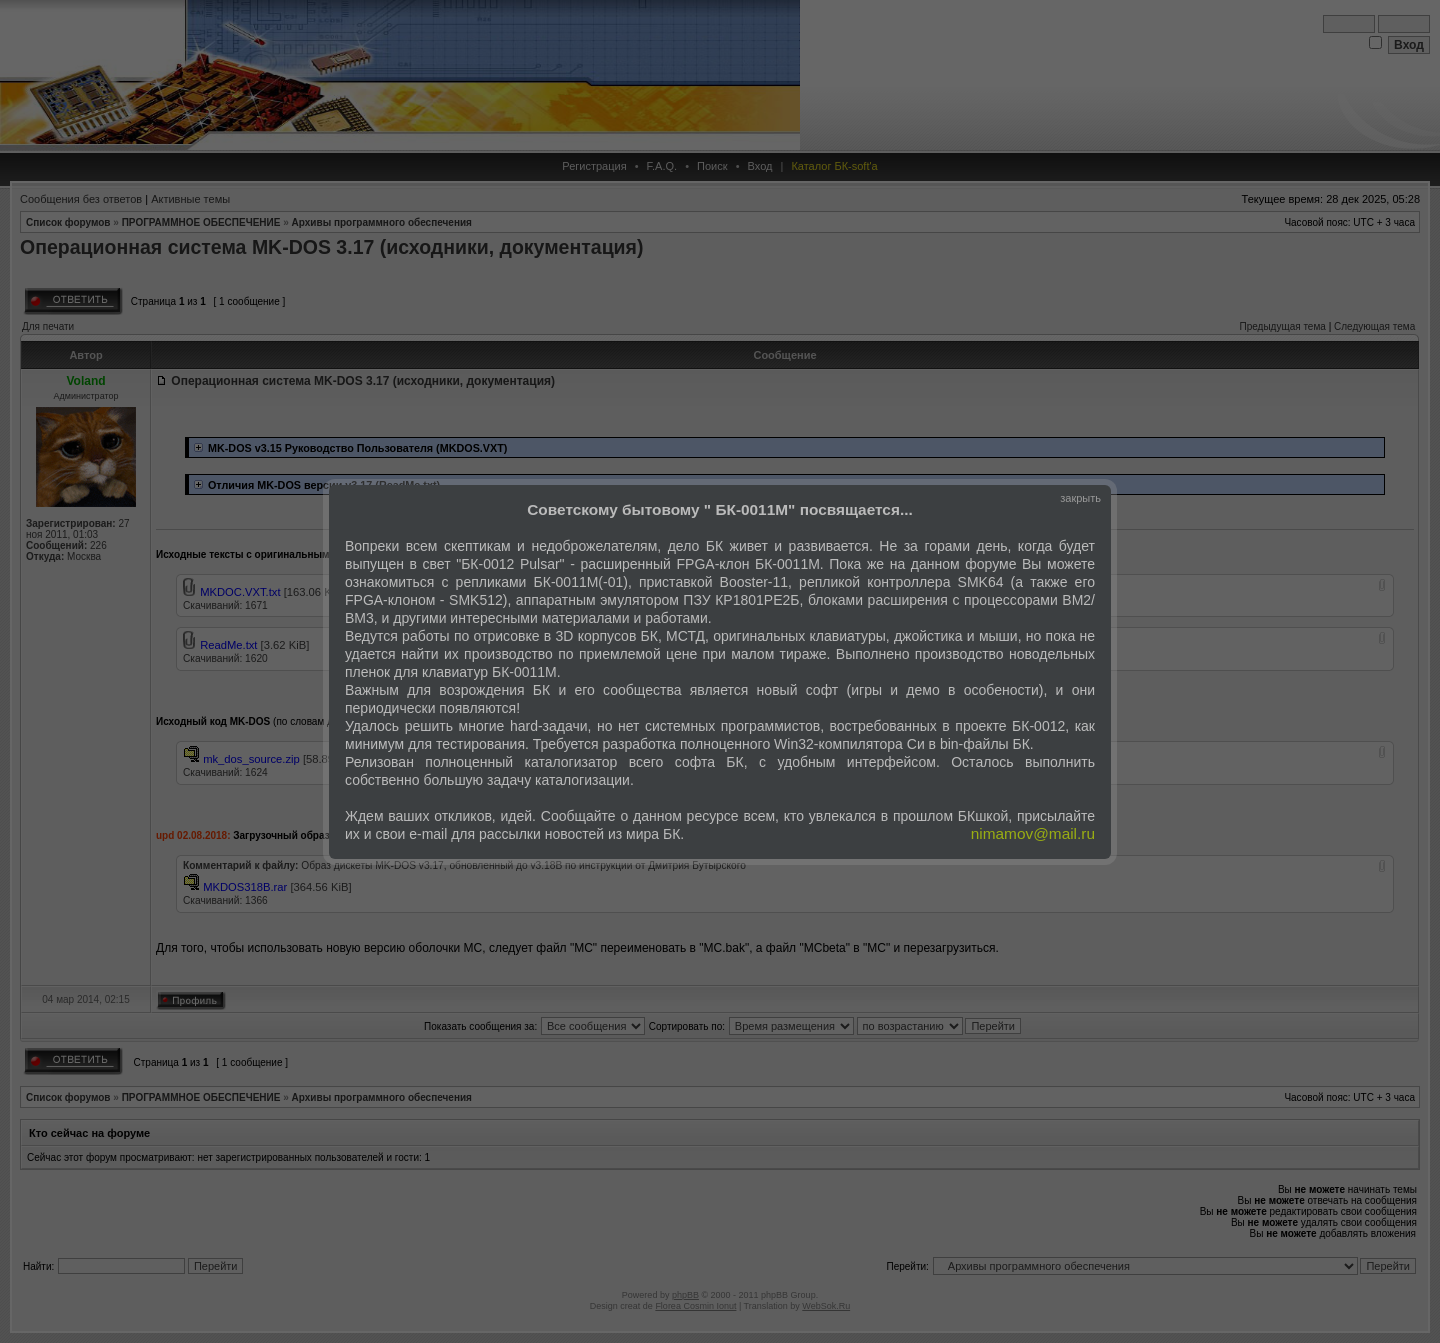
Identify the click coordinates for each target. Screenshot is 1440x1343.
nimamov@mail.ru (1033, 833)
